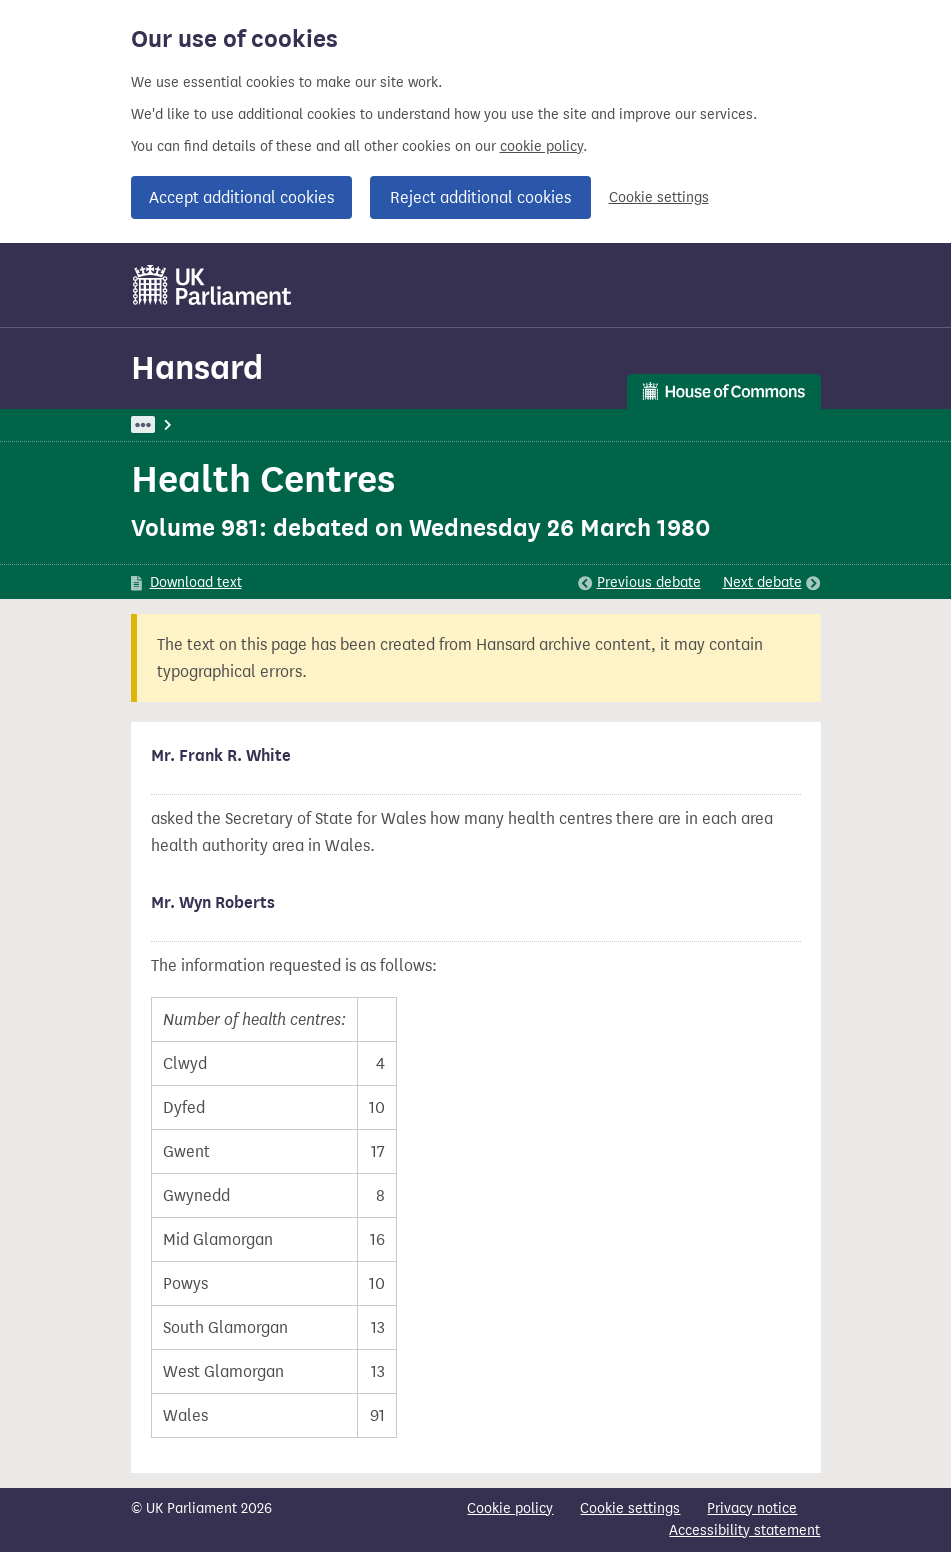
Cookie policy (510, 1508)
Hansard (197, 367)
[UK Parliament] (212, 285)
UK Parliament (176, 424)
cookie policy (541, 146)
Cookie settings (659, 197)
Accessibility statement (744, 1530)
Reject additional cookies (480, 197)
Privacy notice (752, 1508)
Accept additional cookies (241, 197)
